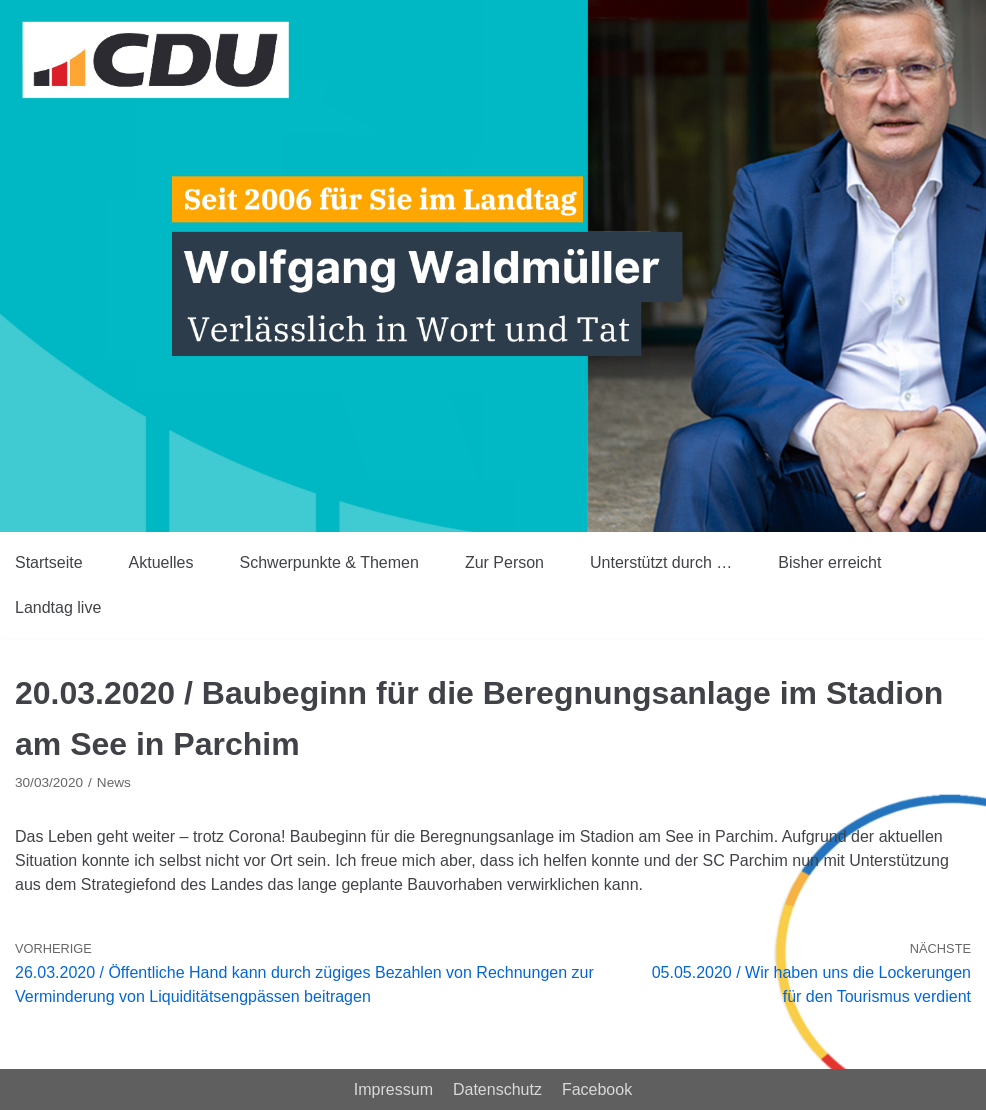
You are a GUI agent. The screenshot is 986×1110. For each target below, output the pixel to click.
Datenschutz (497, 1089)
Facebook (597, 1089)
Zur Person (504, 562)
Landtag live (58, 607)
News (114, 782)
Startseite (49, 562)
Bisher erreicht (829, 562)
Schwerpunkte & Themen (329, 562)
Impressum (393, 1089)
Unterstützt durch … (661, 562)
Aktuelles (161, 562)
